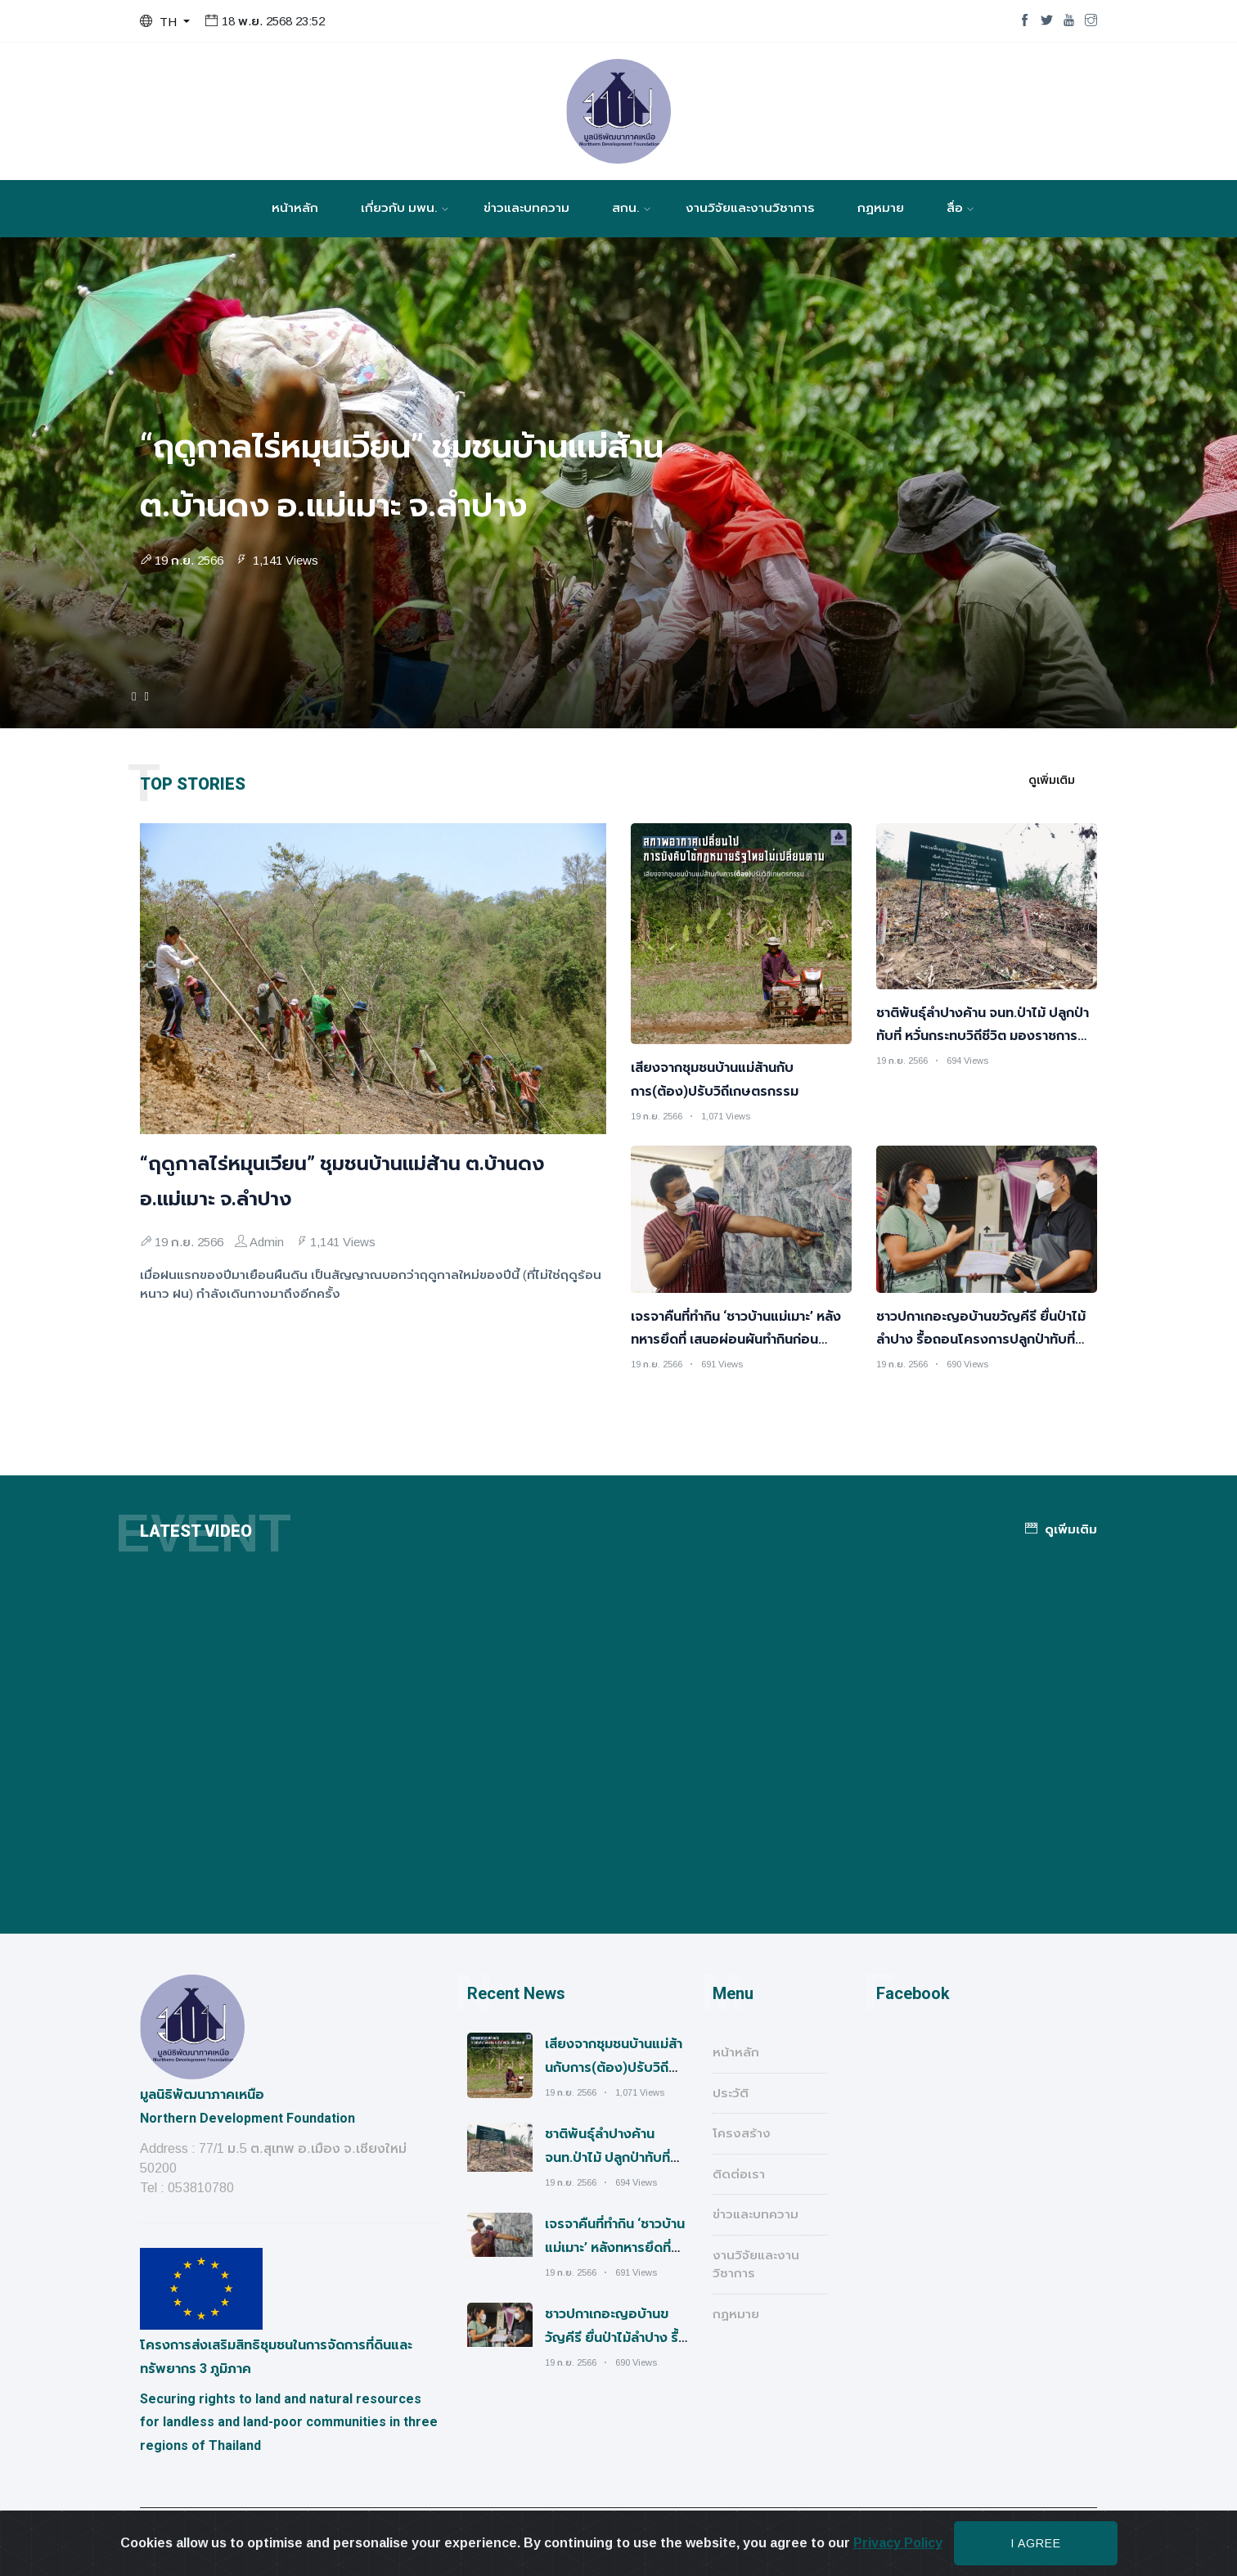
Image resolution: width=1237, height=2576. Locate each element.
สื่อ (955, 207)
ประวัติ (731, 2093)
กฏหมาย (880, 207)
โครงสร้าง (742, 2133)
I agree (1035, 2543)
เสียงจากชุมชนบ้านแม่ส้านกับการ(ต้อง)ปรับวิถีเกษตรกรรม (613, 2067)
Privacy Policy (897, 2543)
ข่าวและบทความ (526, 207)
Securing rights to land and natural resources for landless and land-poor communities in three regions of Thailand (289, 2422)
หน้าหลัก (295, 207)
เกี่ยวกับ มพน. (399, 207)
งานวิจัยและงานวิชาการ (750, 207)
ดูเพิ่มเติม (1051, 779)
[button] (165, 22)
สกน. (626, 207)
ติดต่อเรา (739, 2174)
